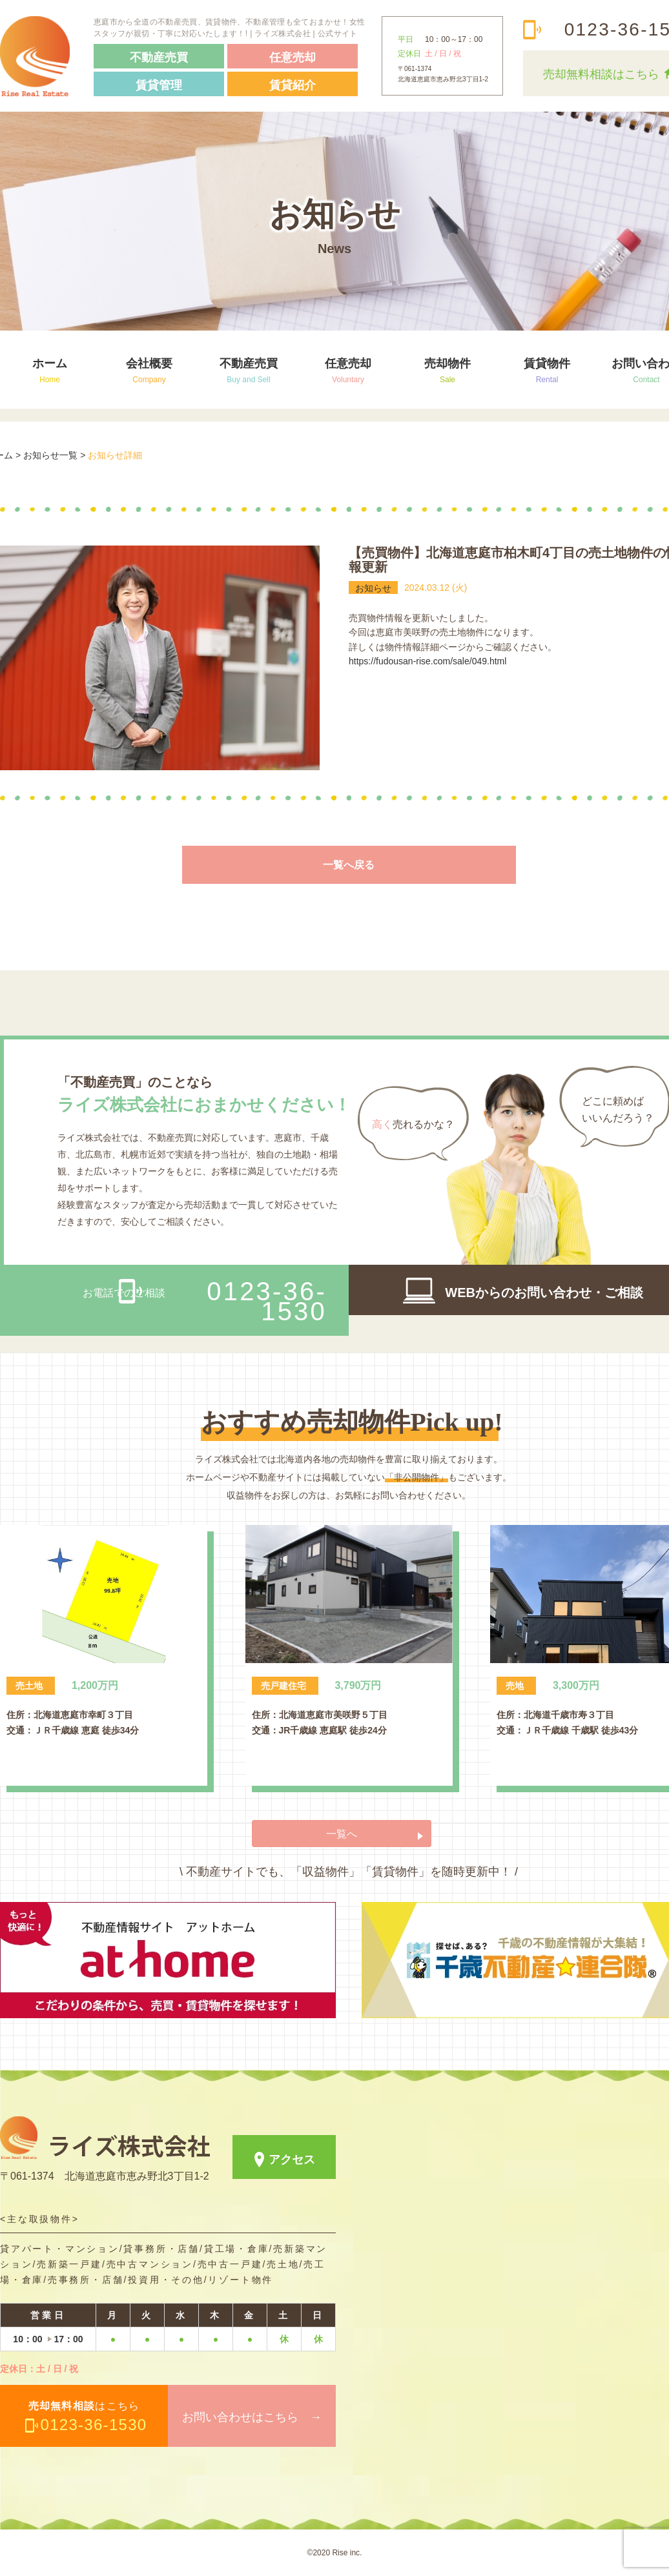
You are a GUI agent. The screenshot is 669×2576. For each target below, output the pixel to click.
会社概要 (149, 370)
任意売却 (348, 370)
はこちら (87, 2416)
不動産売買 (249, 370)
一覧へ (341, 1833)
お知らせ (373, 588)
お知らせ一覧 (50, 455)
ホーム (49, 370)
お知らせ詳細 (115, 455)
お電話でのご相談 (205, 1301)
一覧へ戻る (349, 864)
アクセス (292, 2159)
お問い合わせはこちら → (252, 2417)
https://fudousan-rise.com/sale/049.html (427, 661)
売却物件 (447, 370)
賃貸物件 (547, 370)
